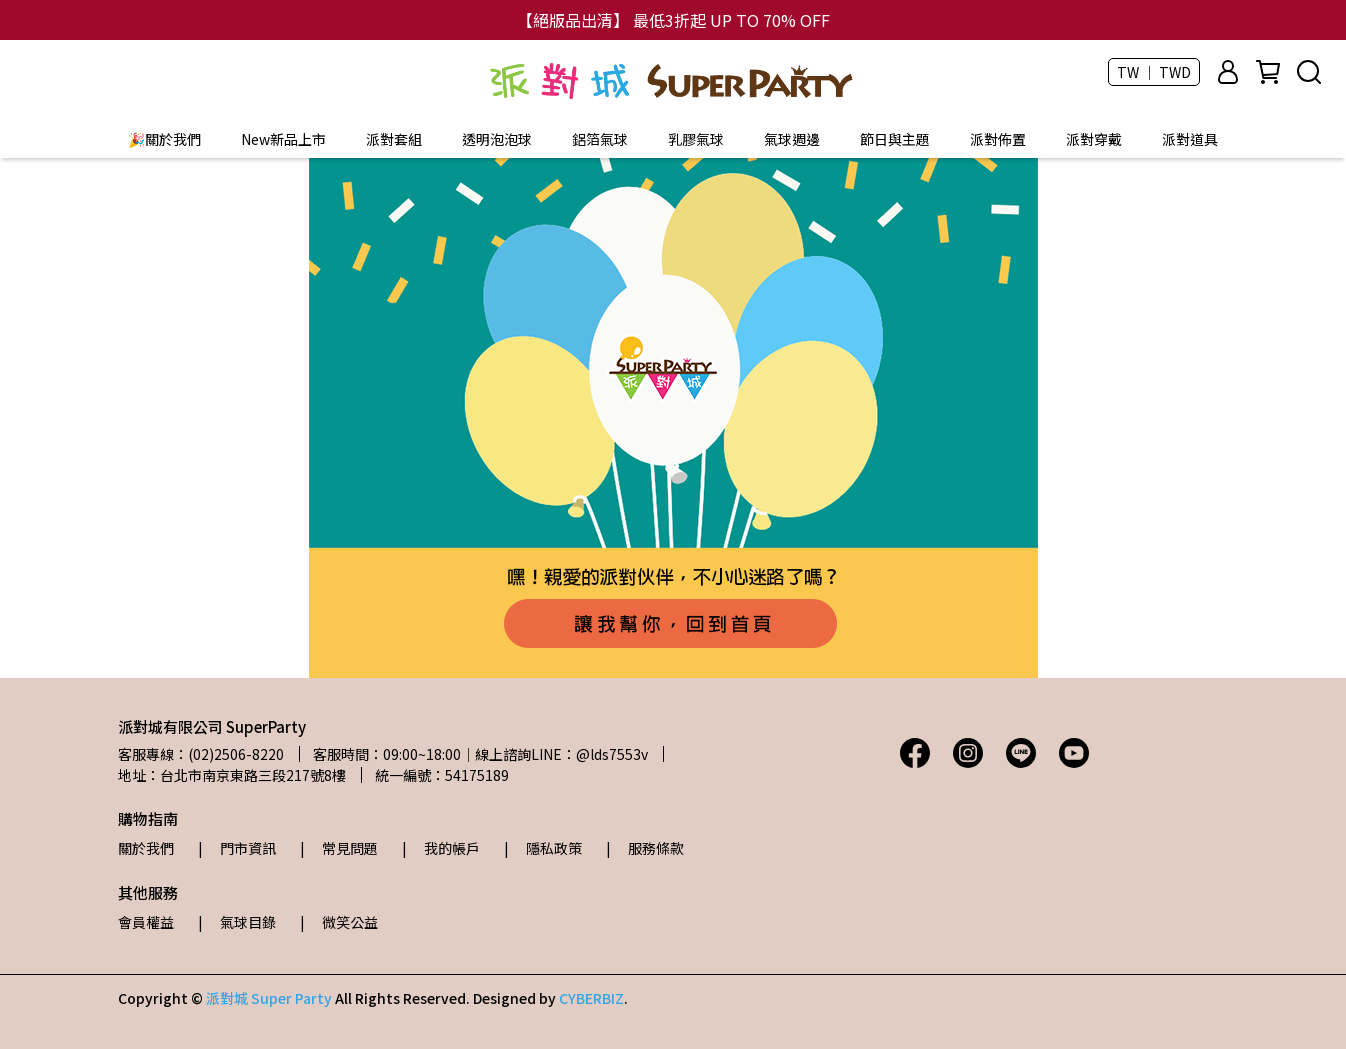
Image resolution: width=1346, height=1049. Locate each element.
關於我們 (146, 848)
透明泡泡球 (497, 139)
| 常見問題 (339, 848)
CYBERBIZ (591, 998)
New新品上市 (283, 139)
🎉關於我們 (164, 139)
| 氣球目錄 (237, 922)
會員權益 (146, 922)
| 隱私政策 (543, 848)
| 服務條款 (645, 848)
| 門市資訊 (237, 848)
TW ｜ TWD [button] (1154, 72)
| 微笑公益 (339, 922)
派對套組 (394, 139)
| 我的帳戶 (441, 848)
